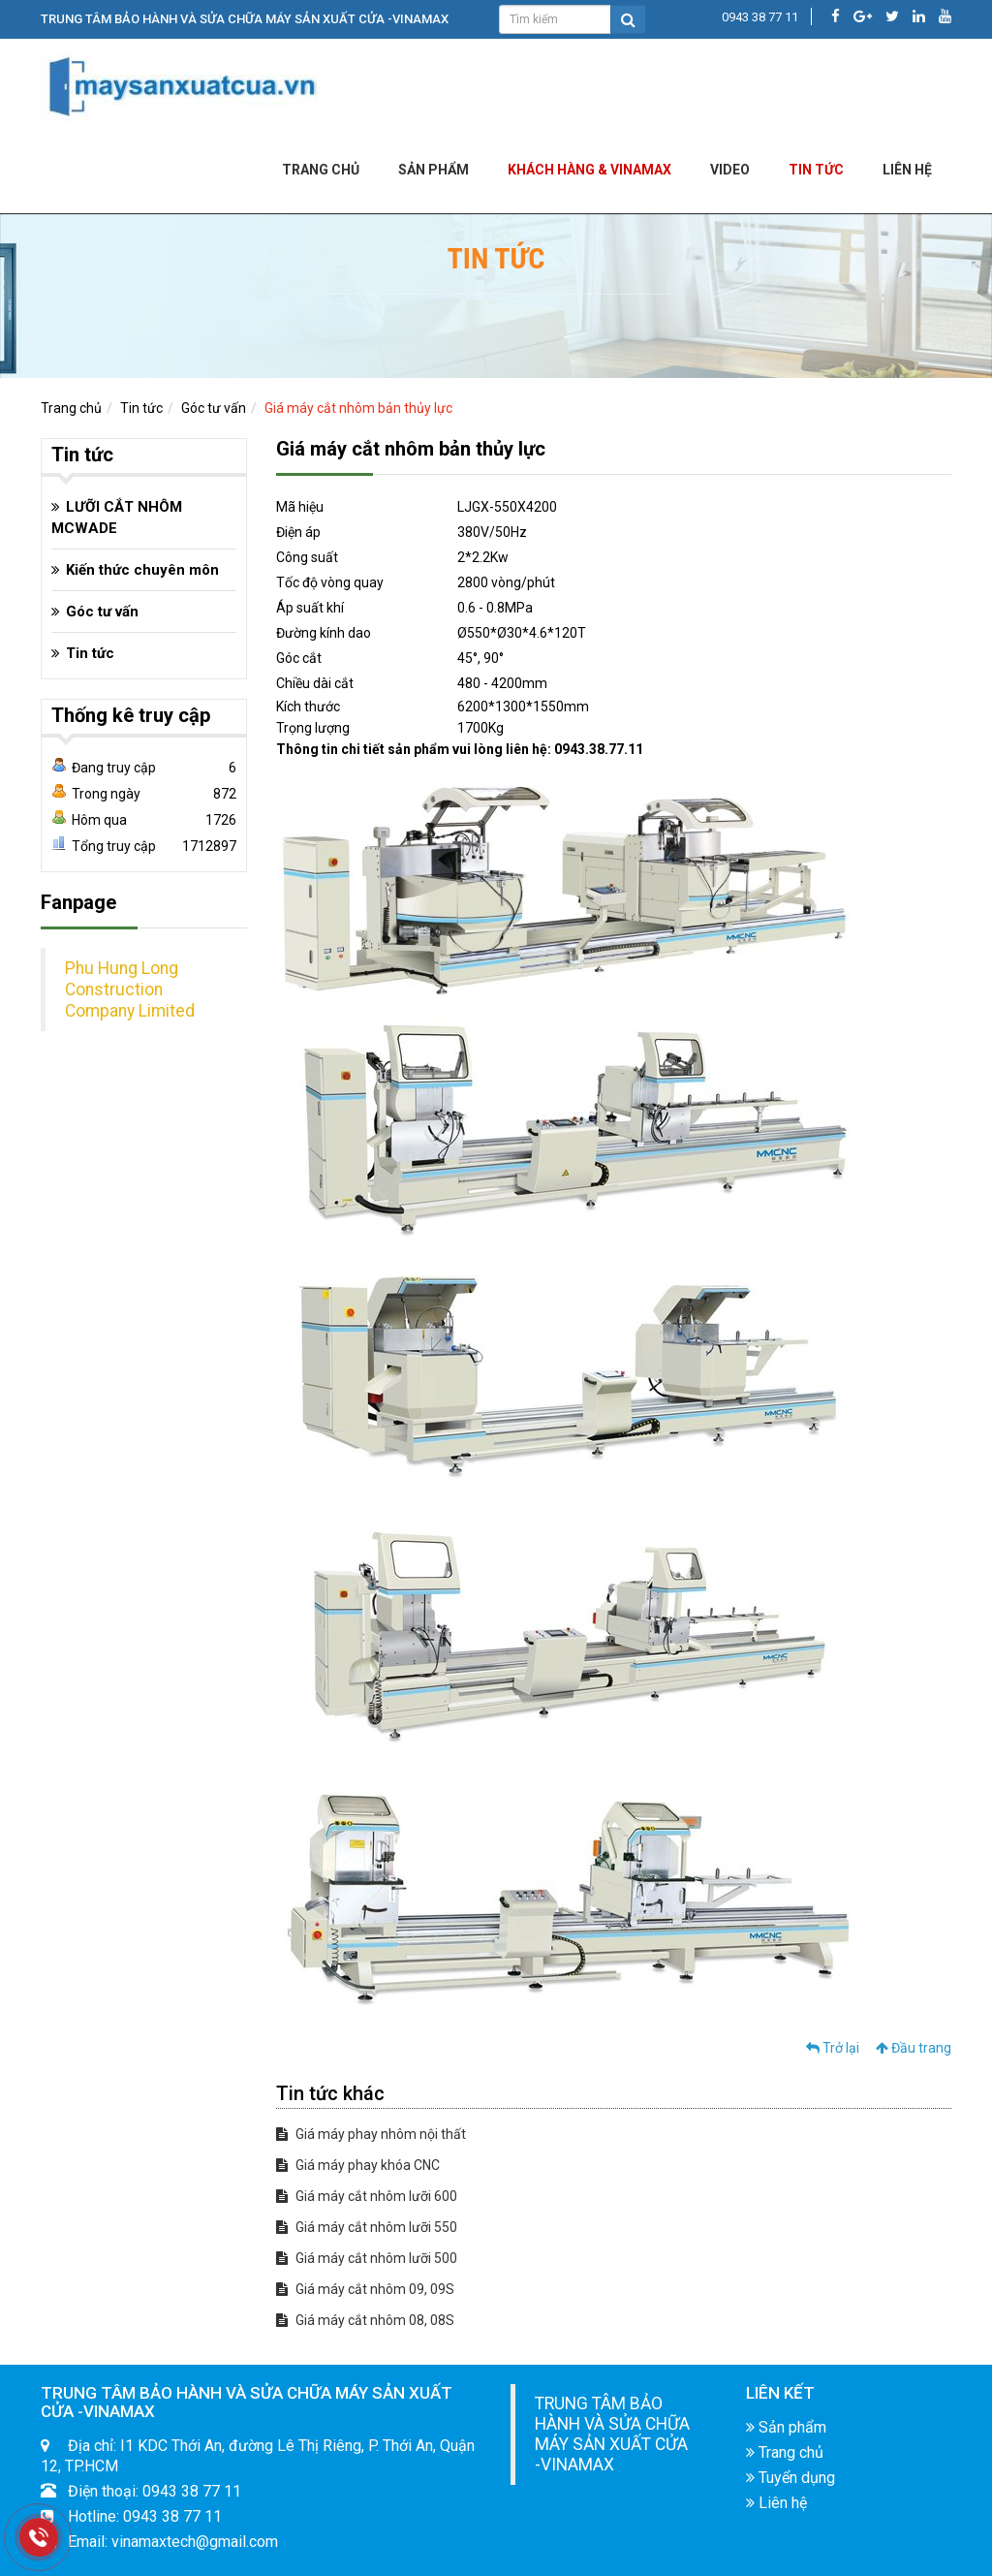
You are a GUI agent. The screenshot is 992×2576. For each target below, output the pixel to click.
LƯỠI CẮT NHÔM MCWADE (116, 517)
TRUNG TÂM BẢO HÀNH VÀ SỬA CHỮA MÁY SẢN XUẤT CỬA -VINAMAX (612, 2434)
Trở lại (832, 2048)
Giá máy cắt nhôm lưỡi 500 (366, 2258)
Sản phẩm (433, 169)
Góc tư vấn (213, 408)
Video (730, 169)
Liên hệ (776, 2503)
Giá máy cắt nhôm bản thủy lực (358, 408)
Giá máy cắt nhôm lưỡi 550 (366, 2227)
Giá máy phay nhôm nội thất (371, 2134)
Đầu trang (913, 2048)
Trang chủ (320, 169)
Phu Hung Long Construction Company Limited (130, 989)
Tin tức (816, 169)
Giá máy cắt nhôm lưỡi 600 (366, 2196)
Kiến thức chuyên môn (142, 570)
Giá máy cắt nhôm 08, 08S (365, 2320)
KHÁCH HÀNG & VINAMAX (589, 169)
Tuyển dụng (790, 2477)
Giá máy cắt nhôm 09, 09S (365, 2289)
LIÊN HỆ (907, 169)
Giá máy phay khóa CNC (358, 2165)
